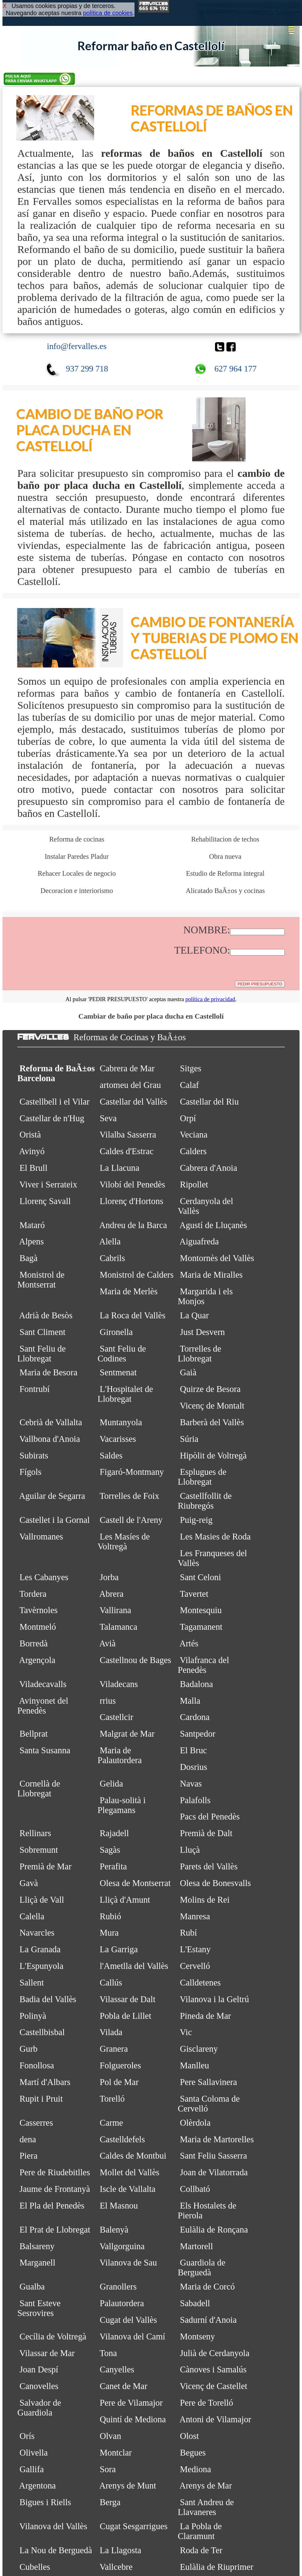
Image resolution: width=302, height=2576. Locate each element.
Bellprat (33, 1733)
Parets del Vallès (209, 1866)
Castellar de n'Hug (51, 1118)
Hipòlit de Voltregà (213, 1455)
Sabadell (195, 2303)
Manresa (195, 1916)
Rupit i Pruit (41, 2098)
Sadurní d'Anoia (208, 2320)
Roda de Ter (201, 2550)
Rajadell (114, 1833)
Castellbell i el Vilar (54, 1101)
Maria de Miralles (211, 1275)
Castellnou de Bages (135, 1660)
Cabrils (112, 1258)
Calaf (189, 1085)
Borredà (33, 1643)
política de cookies (108, 13)
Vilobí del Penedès (132, 1184)
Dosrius (193, 1767)
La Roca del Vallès (132, 1315)
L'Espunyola (41, 1966)
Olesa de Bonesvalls (215, 1883)
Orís (27, 2436)
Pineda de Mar (205, 2016)
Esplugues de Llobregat (202, 1477)
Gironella (116, 1332)
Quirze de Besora (210, 1389)
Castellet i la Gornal (54, 1520)
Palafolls (195, 1800)
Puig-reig (196, 1520)
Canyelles (117, 2369)
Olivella (33, 2452)
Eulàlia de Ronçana (214, 2229)
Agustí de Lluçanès (213, 1225)
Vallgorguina (122, 2246)
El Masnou (119, 2205)
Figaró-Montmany (132, 1472)
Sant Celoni (200, 1577)
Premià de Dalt (206, 1833)
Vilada (111, 2032)
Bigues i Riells (45, 2502)
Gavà (28, 1883)
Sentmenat (118, 1372)
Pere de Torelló (206, 2403)
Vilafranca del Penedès (203, 1665)
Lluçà (190, 1850)
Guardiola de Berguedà (201, 2267)
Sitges (190, 1068)
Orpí (188, 1118)
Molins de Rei (205, 1900)
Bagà (28, 1258)
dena (27, 2139)
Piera (28, 2155)
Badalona (196, 1684)
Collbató (195, 2189)
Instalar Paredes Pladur (77, 856)
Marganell (37, 2262)
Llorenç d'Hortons (131, 1201)
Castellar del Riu (209, 1101)
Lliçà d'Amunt (125, 1900)
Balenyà (114, 2229)
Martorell (196, 2246)
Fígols (30, 1472)
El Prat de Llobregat (54, 2229)
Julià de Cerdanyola (214, 2353)
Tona (108, 2353)
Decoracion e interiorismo (76, 891)
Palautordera (122, 2303)
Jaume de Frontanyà (54, 2189)
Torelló (112, 2098)
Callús (111, 1982)
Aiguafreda (199, 1241)
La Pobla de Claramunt (200, 2531)
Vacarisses (118, 1439)
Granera (114, 2049)
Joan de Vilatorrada (214, 2172)
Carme (111, 2123)
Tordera (33, 1594)
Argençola (37, 1660)
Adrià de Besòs (45, 1315)
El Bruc (193, 1750)
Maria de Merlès (129, 1291)
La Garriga (119, 1949)
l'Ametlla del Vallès (134, 1966)
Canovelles (38, 2386)
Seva (108, 1118)
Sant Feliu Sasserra (213, 2155)
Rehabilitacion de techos (225, 839)
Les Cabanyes (43, 1577)
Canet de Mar (123, 2386)
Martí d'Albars (44, 2082)
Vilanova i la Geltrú (214, 1999)
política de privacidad (210, 999)
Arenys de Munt (127, 2485)
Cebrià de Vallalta (50, 1422)
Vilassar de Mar (47, 2353)
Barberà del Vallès (212, 1422)
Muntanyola (121, 1422)
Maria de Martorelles (217, 2139)
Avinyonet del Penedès (42, 1705)
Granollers (118, 2286)
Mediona (195, 2469)
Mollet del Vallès (129, 2172)
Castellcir (116, 1717)
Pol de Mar (119, 2082)
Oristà (30, 1134)
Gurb (28, 2049)
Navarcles (36, 1932)
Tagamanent (201, 1627)
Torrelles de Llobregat (199, 1353)
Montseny (197, 2336)
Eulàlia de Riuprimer (216, 2567)
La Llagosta (120, 2550)
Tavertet (194, 1594)
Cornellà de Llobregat (38, 1788)
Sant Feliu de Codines (121, 1353)
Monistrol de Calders (137, 1275)
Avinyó (32, 1151)
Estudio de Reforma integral (225, 873)
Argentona (37, 2485)
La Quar (194, 1315)
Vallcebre (116, 2567)
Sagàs (110, 1850)
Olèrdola (195, 2123)
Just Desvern (202, 1332)
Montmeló (37, 1627)
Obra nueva (225, 856)
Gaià (188, 1372)
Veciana (194, 1134)
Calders (193, 1151)
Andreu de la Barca (133, 1225)
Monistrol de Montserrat (40, 1279)
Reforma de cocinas (76, 839)
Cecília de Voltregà (52, 2336)
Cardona (194, 1717)
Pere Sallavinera (208, 2082)
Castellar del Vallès (133, 1101)
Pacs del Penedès (210, 1816)
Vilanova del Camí (132, 2336)
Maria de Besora (48, 1372)
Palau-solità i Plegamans (121, 1805)
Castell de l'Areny (131, 1520)
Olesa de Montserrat (135, 1883)
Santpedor (197, 1733)
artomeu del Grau (130, 1085)
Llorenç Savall (45, 1201)
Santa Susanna (44, 1750)
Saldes (111, 1455)
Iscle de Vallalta (127, 2189)
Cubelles (34, 2567)
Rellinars (35, 1833)
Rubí (188, 1932)
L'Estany (195, 1949)
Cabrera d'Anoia (208, 1168)
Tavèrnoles (38, 1610)
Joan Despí (38, 2369)
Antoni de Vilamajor (215, 2419)
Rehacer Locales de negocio (77, 873)
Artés (189, 1643)
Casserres (36, 2123)
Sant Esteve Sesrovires (38, 2308)
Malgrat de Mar (127, 1733)
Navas (191, 1783)
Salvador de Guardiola (39, 2407)
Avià (107, 1643)
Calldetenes (200, 1982)
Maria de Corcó (207, 2286)
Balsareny (36, 2246)
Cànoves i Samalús (213, 2369)
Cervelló (195, 1966)
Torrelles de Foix (129, 1496)
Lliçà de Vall (41, 1900)
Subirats (33, 1455)
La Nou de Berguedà (55, 2550)
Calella (31, 1916)
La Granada (39, 1949)
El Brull (33, 1168)
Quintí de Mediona (133, 2419)
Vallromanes (41, 1536)
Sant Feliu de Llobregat (41, 1353)
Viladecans (119, 1684)
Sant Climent (42, 1332)
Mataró (32, 1225)
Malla (190, 1701)
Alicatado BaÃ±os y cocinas (225, 891)
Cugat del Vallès (128, 2320)
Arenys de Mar (206, 2485)
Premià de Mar (45, 1866)
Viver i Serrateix (48, 1184)
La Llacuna (119, 1168)
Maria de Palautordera (119, 1755)
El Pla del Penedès (51, 2205)
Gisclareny (199, 2049)
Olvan (110, 2436)
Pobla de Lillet (125, 2016)
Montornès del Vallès (217, 1258)
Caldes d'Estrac (127, 1151)
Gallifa (31, 2469)
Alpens (31, 1241)
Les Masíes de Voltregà (123, 1541)
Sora (108, 2469)
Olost (189, 2436)
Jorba (109, 1577)
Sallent (31, 1982)
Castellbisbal (42, 2032)
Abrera (111, 1594)
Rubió (110, 1916)
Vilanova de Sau (128, 2262)
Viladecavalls (43, 1684)
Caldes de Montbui (133, 2155)
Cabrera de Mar (127, 1068)
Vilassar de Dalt (127, 1999)
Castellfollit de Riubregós (205, 1501)
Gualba (32, 2286)
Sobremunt (38, 1850)
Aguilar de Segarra (52, 1496)
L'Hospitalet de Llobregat (125, 1394)
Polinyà (32, 2016)
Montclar (116, 2452)
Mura (109, 1932)
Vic (186, 2032)
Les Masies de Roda (215, 1536)
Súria (189, 1439)
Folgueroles (120, 2065)
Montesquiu (201, 1610)
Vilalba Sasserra (128, 1134)
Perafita (113, 1866)
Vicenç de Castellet (213, 2386)
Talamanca (118, 1627)
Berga (110, 2502)
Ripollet (194, 1184)
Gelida (111, 1783)
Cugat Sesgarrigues (134, 2526)
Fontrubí (34, 1389)
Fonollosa (36, 2065)
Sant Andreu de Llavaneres (206, 2507)
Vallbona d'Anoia (49, 1439)
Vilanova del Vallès (53, 2526)
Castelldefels (122, 2139)
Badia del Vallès (47, 1999)
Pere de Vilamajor (131, 2403)
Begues (193, 2452)
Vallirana (115, 1610)
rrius (108, 1701)
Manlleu (194, 2065)
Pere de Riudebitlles (54, 2172)
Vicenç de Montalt (212, 1405)
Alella (110, 1241)
